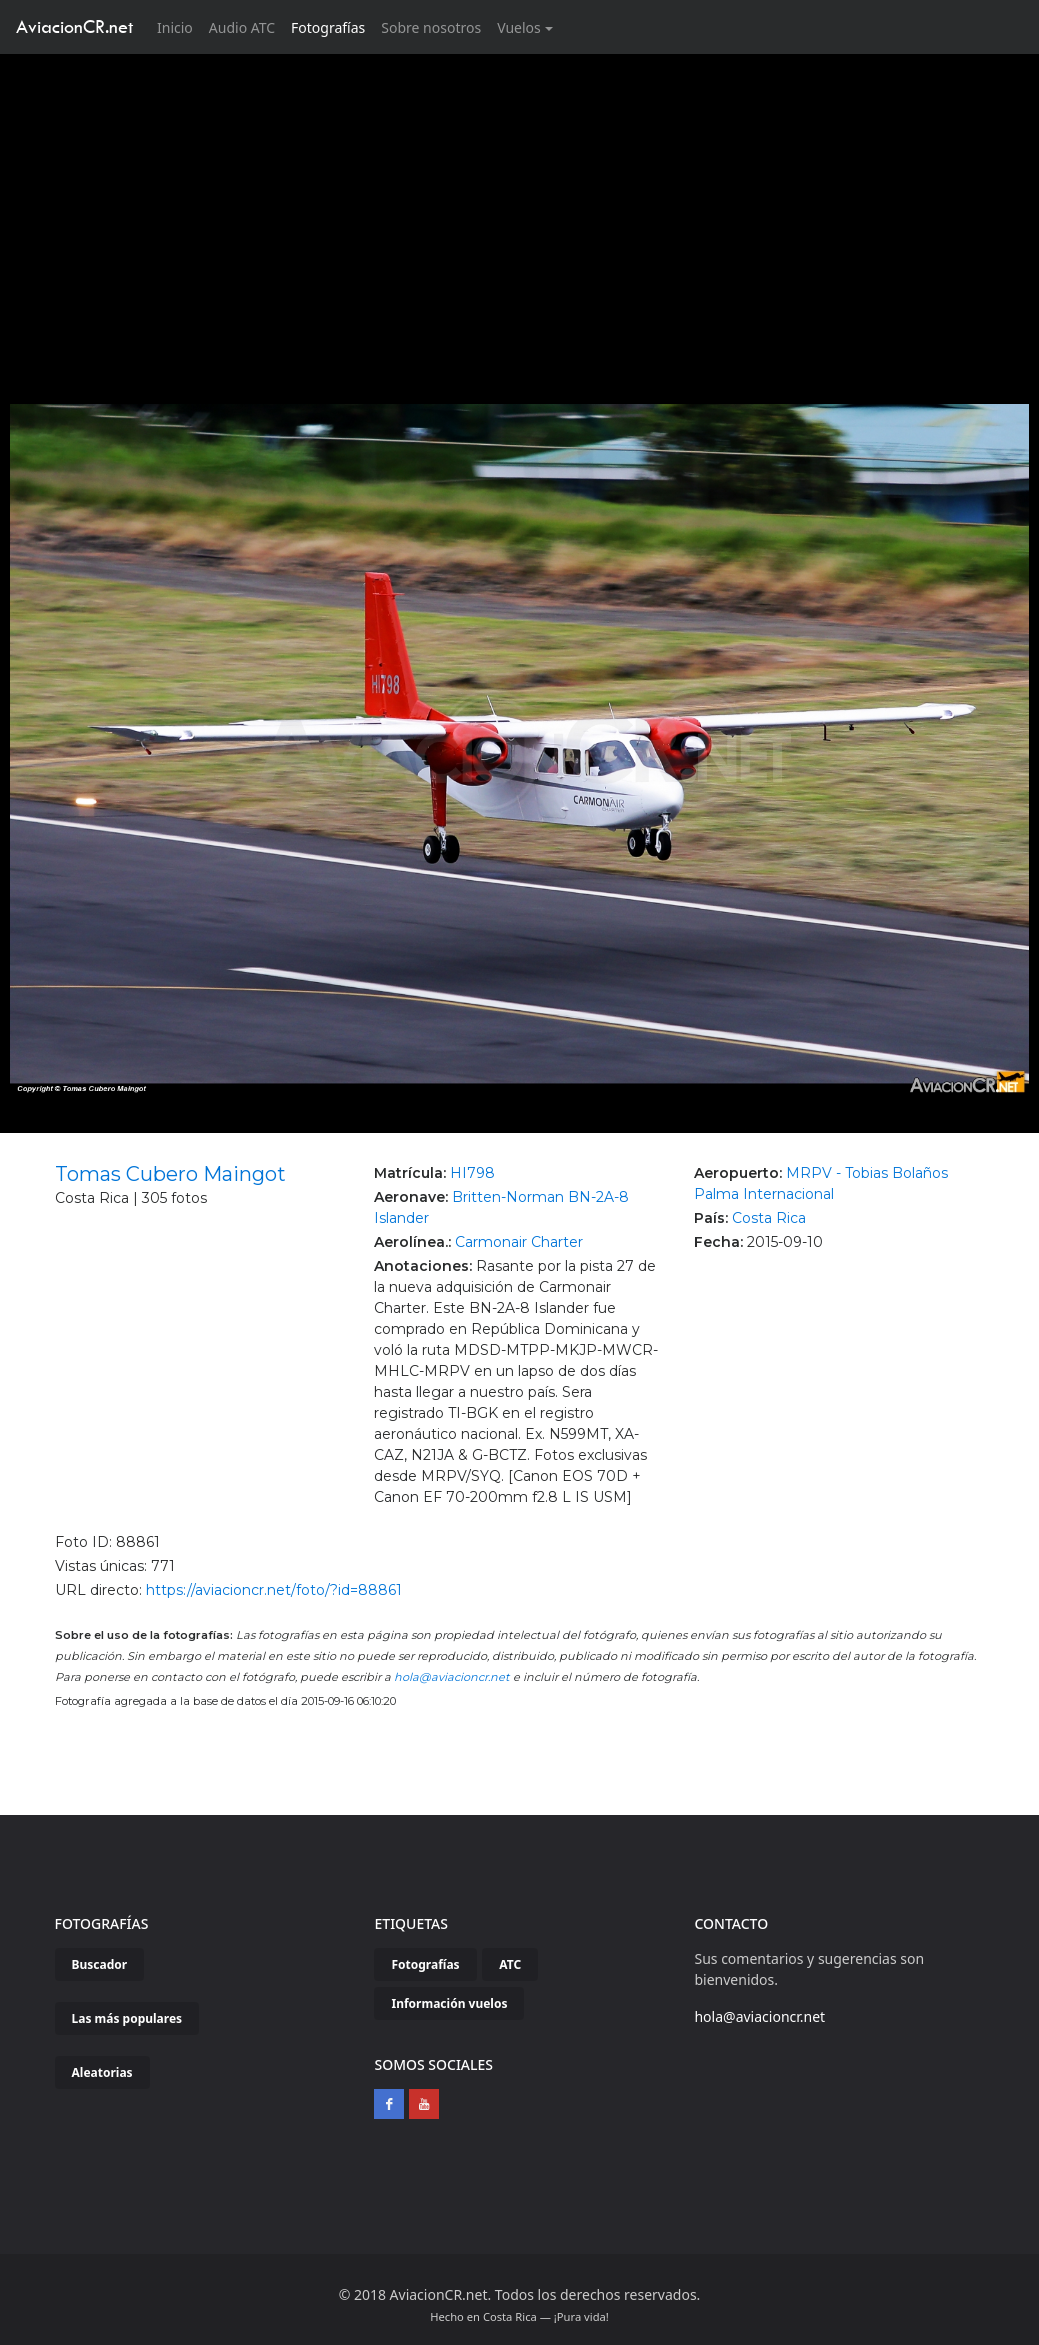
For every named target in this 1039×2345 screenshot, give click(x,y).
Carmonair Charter (519, 1242)
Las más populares (127, 2018)
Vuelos (519, 27)
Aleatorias (102, 2072)
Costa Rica (769, 1218)
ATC (510, 1964)
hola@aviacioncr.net (452, 1677)
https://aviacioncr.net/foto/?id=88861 (274, 1590)
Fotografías (328, 27)
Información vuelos (449, 2003)
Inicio (179, 26)
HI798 (472, 1173)
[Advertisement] (520, 204)
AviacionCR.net (74, 26)
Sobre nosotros (431, 27)
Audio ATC (242, 27)
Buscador (100, 1964)
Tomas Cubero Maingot (170, 1174)
